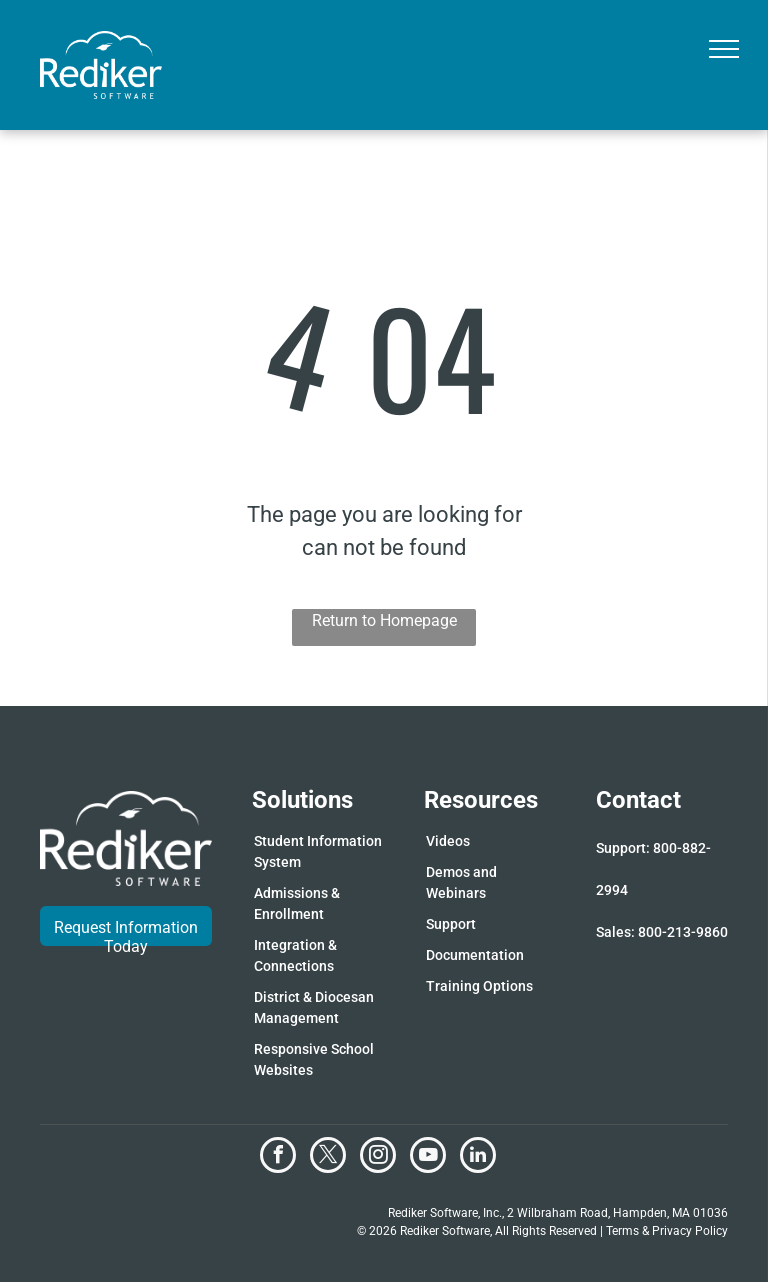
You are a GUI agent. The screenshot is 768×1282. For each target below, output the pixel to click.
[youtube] (428, 1157)
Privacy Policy (690, 1231)
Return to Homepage (384, 620)
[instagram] (378, 1157)
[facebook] (278, 1157)
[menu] (724, 49)
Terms (622, 1231)
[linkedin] (478, 1157)
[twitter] (328, 1157)
